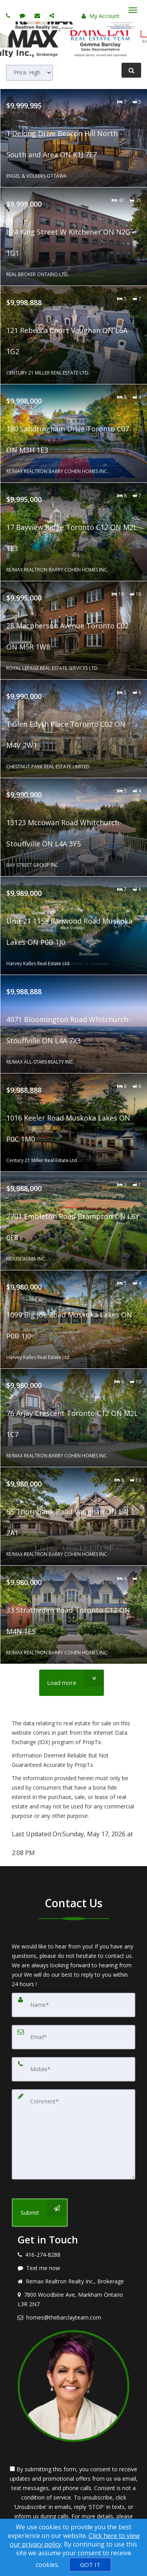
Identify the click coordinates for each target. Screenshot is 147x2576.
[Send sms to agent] (23, 15)
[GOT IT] (90, 2564)
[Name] (73, 2005)
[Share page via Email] (52, 15)
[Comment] (73, 2134)
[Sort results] (29, 73)
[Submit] (40, 2212)
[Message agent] (73, 2268)
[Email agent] (38, 15)
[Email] (73, 2037)
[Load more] (71, 1683)
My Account (101, 16)
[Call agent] (9, 15)
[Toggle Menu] (133, 10)
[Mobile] (73, 2069)
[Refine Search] (131, 70)
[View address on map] (73, 2299)
